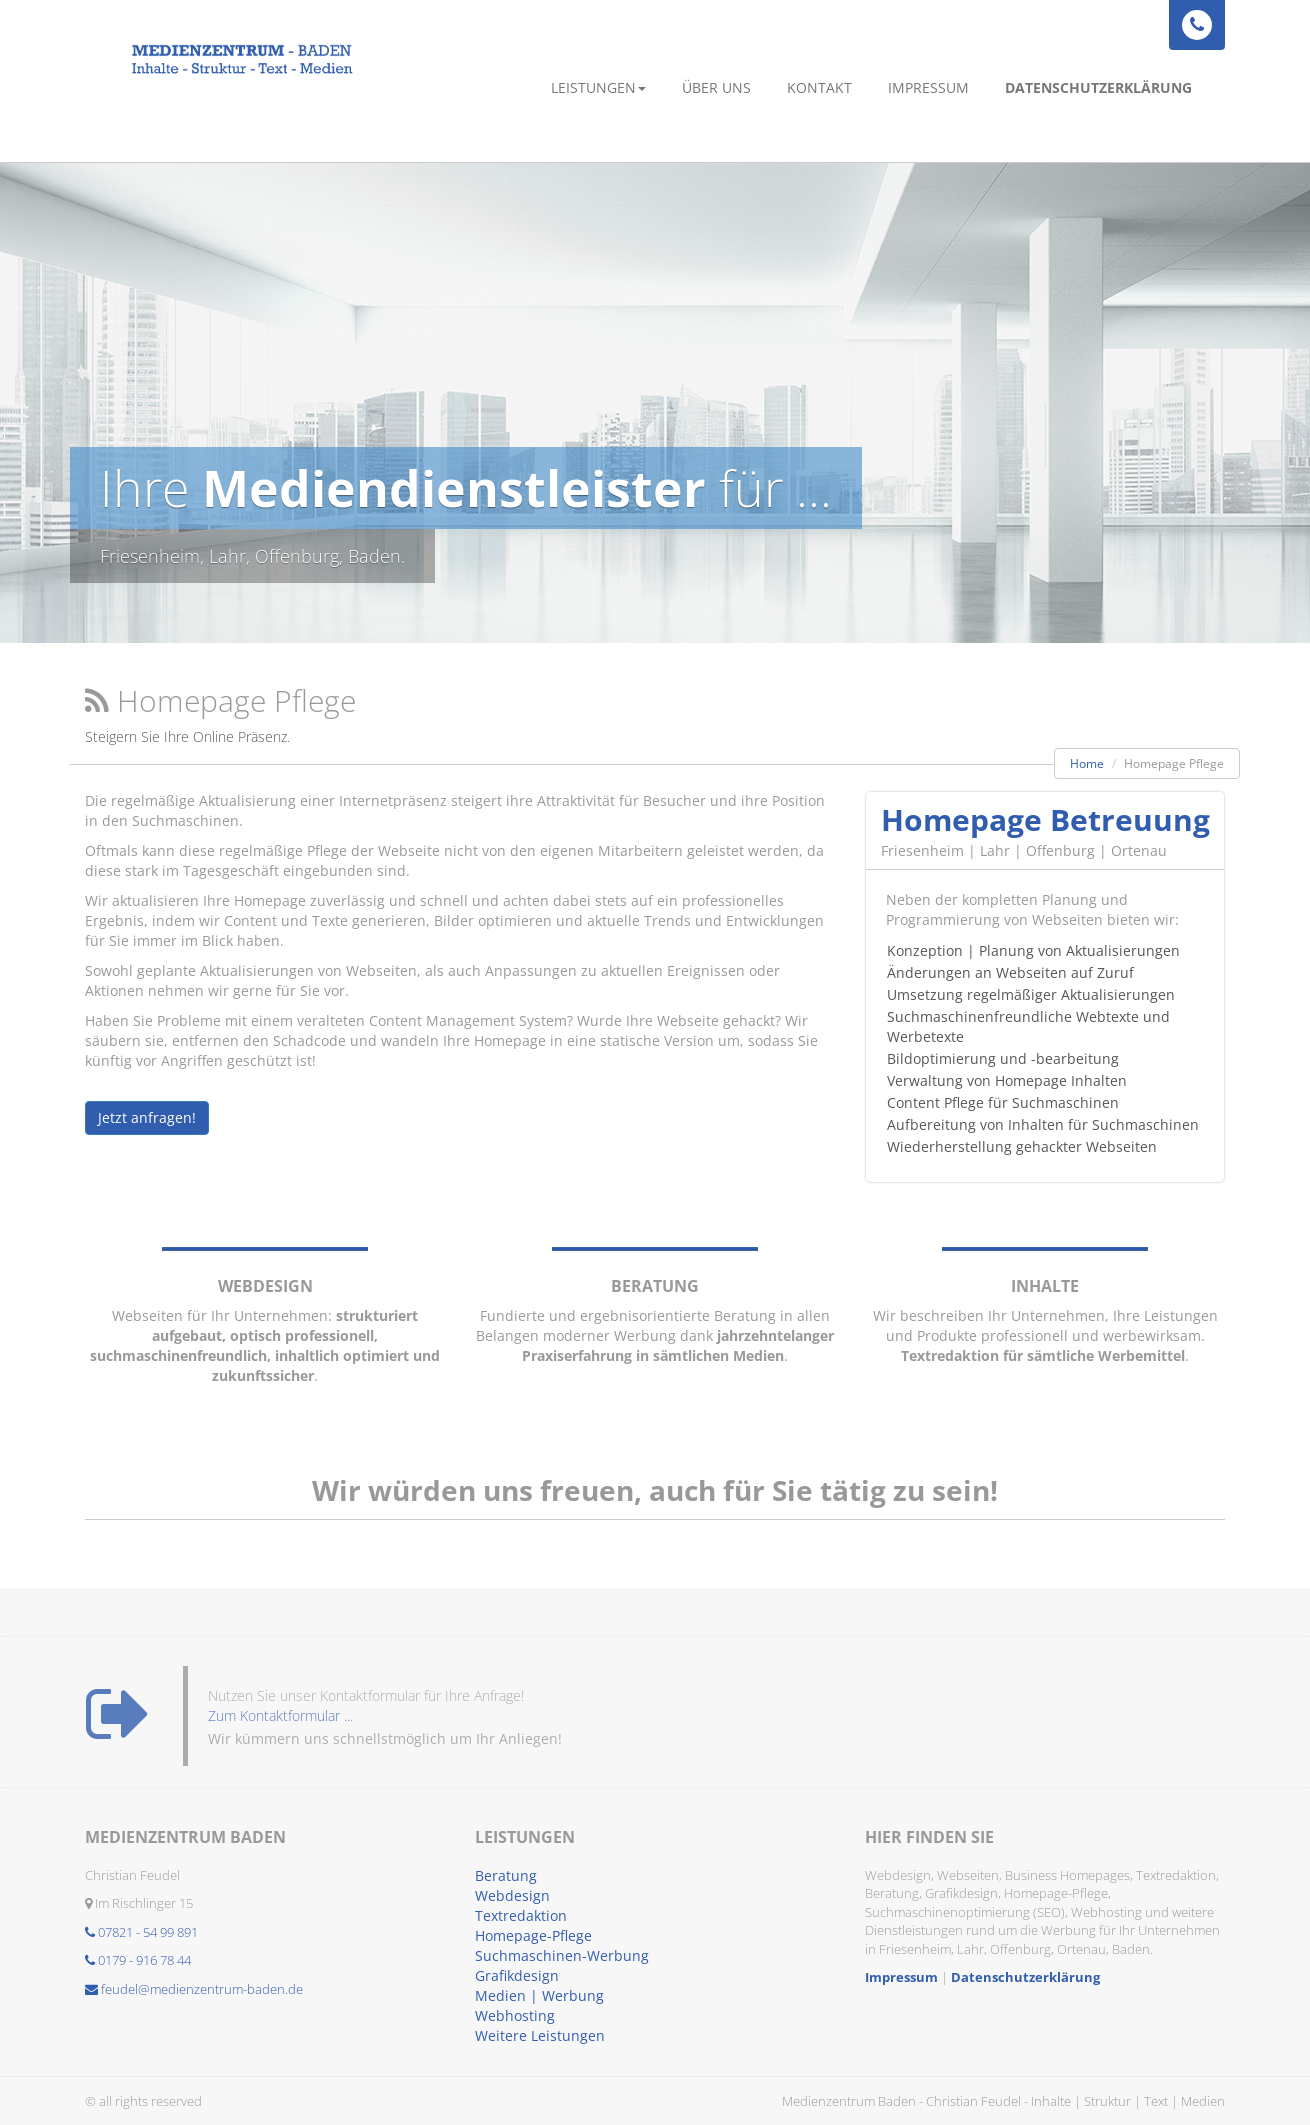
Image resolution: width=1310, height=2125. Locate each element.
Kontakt (819, 87)
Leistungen (598, 87)
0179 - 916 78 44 (138, 1960)
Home (1087, 763)
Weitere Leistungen (540, 2035)
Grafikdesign (517, 1975)
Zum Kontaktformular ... (280, 1725)
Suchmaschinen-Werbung (562, 1955)
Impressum (928, 87)
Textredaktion (521, 1915)
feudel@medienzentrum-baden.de (194, 1989)
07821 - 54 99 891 (141, 1932)
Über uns (716, 87)
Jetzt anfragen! (147, 1117)
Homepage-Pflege (533, 1935)
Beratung (506, 1875)
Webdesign (512, 1895)
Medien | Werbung (539, 1995)
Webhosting (515, 2015)
